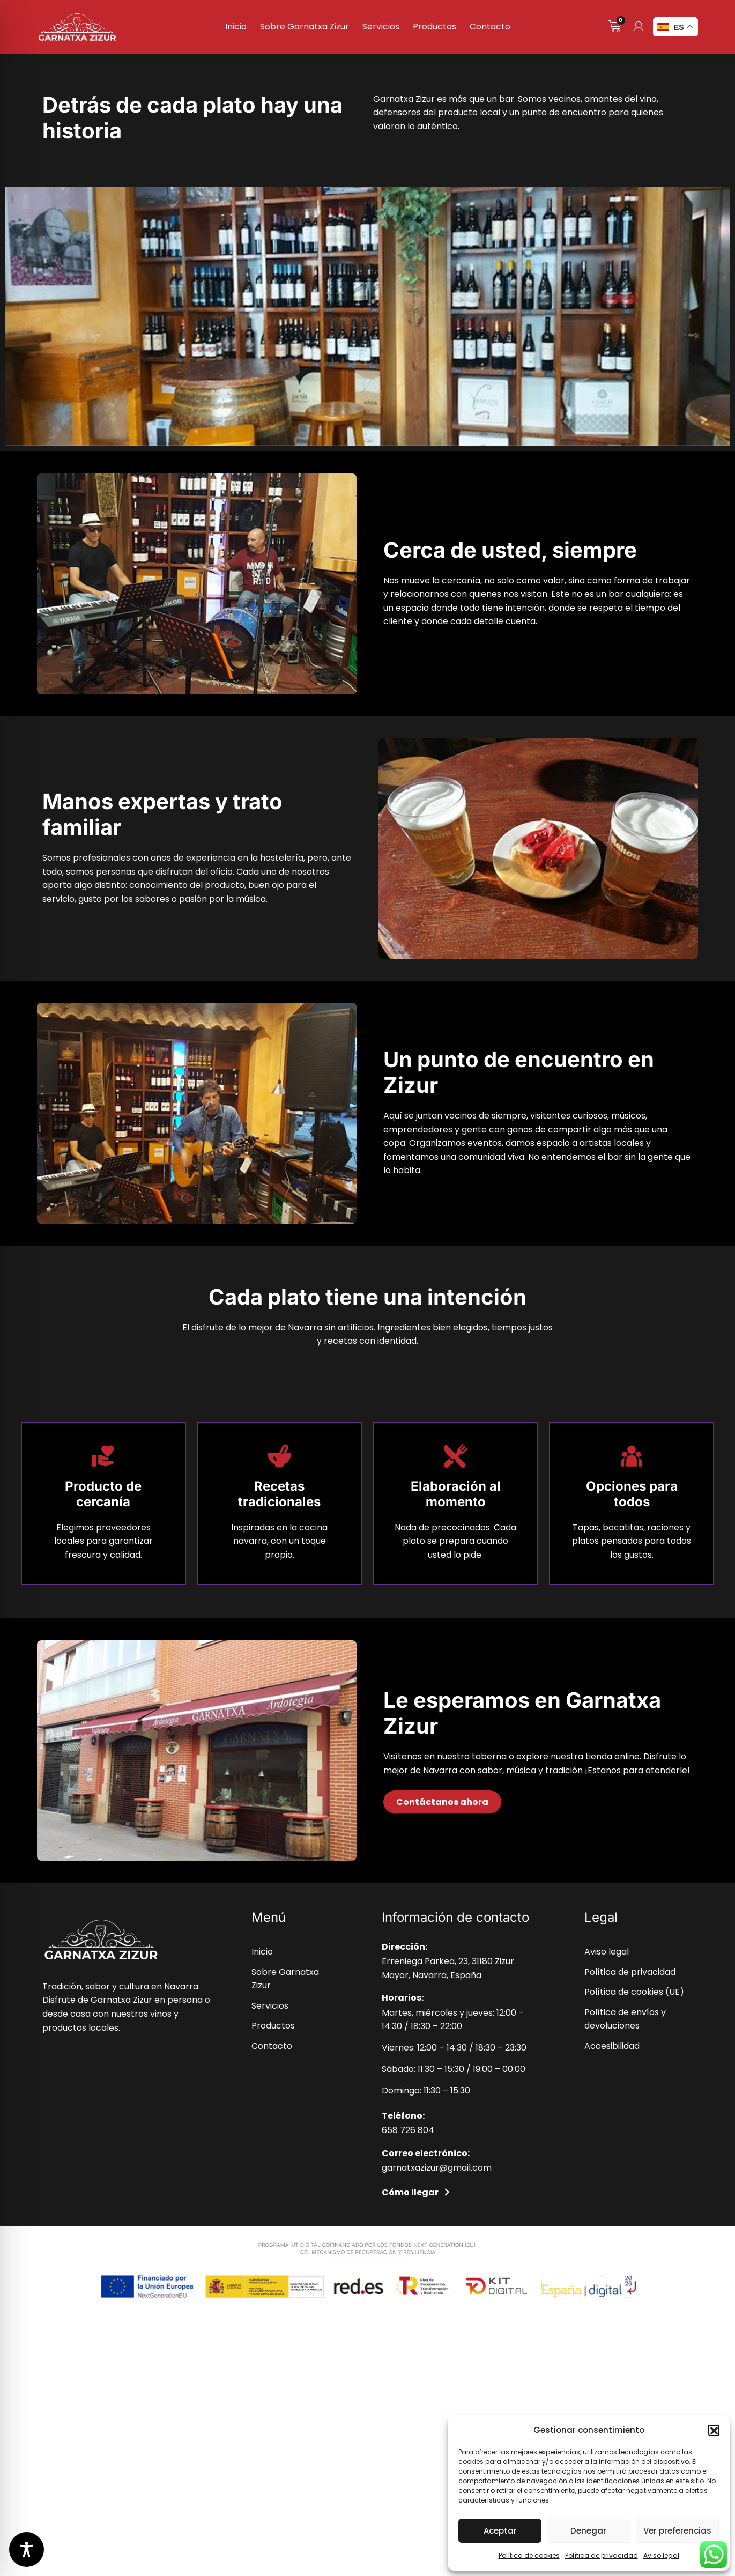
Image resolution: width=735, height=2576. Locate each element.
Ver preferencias (677, 2530)
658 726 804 (408, 2130)
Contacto (490, 26)
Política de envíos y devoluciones (625, 2019)
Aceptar (500, 2530)
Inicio (236, 26)
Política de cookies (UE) (634, 1992)
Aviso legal (661, 2555)
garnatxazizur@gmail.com (437, 2168)
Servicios (380, 26)
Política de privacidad (601, 2555)
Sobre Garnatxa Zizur (304, 26)
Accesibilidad (612, 2046)
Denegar (588, 2530)
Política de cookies (529, 2555)
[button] (713, 2430)
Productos (434, 26)
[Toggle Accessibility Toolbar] (26, 2549)
